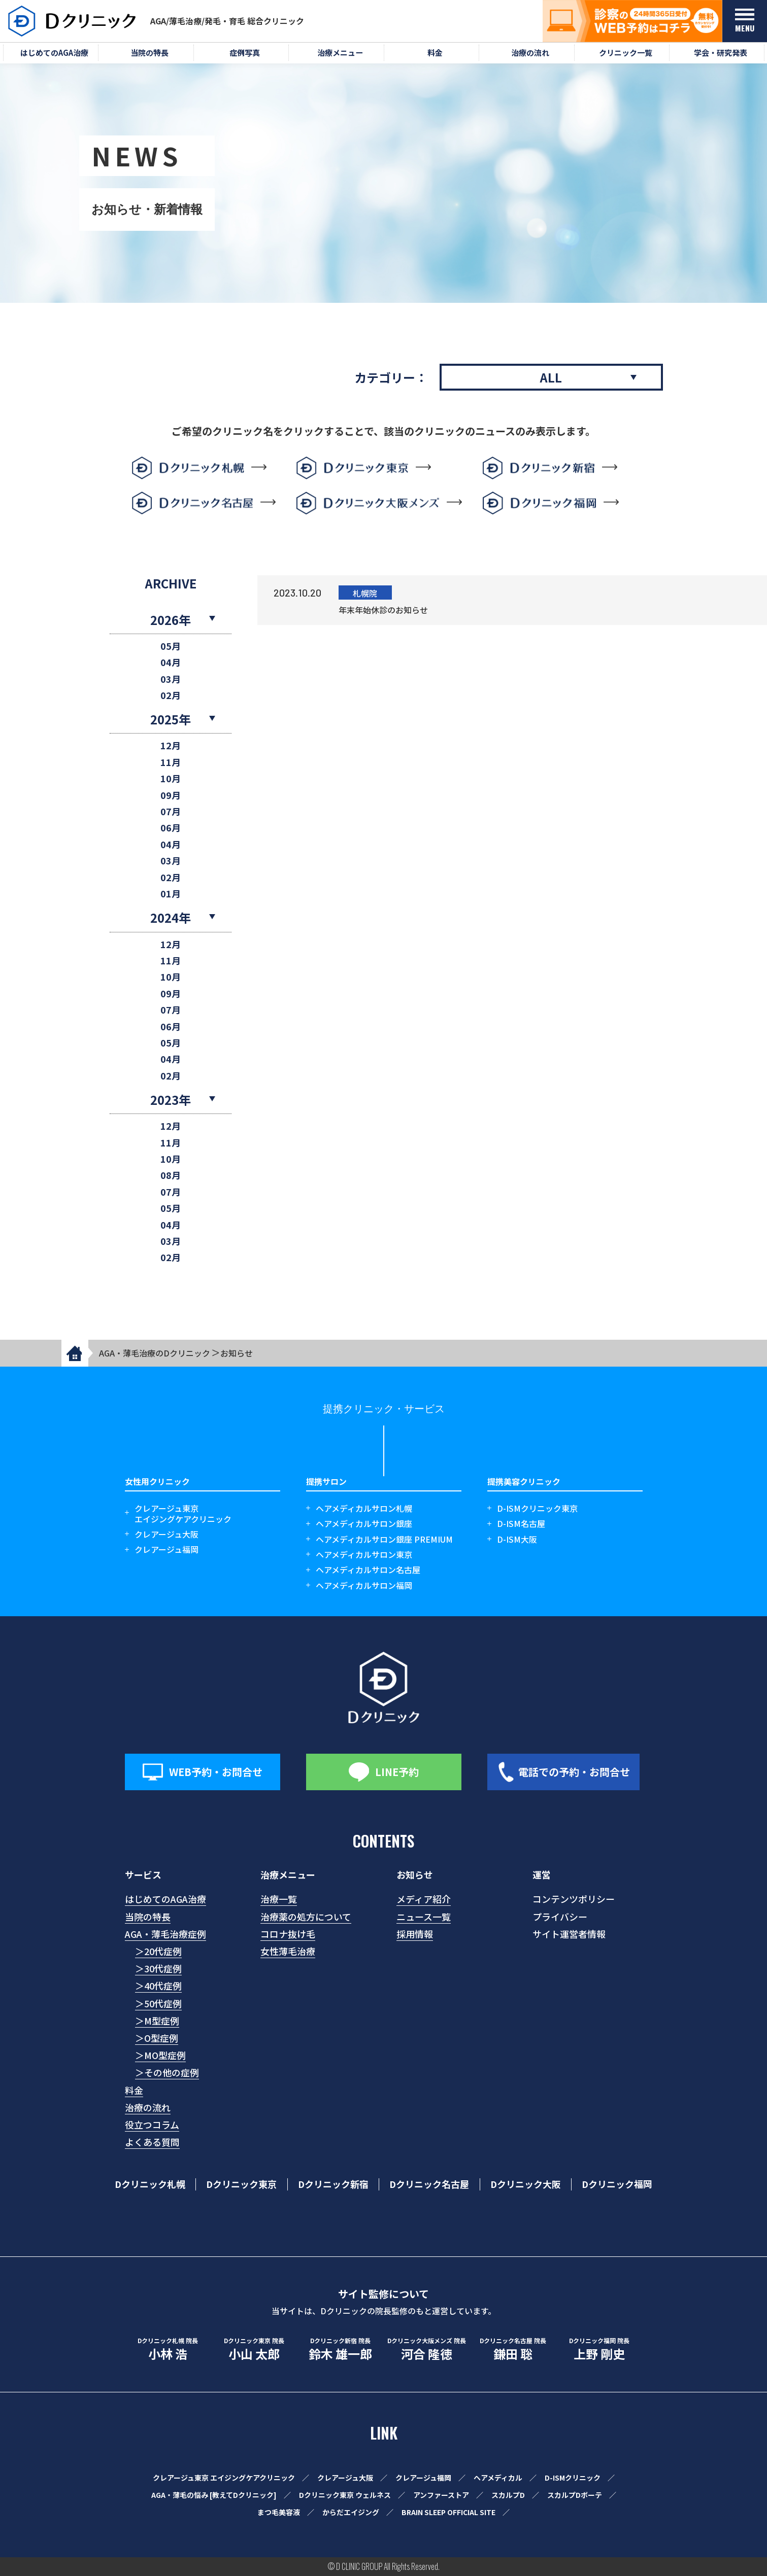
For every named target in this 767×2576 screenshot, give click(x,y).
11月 (170, 762)
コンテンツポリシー (573, 1898)
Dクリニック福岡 (617, 2184)
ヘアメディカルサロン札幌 (364, 1508)
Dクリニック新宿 (333, 2184)
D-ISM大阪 (517, 1539)
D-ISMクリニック (573, 2477)
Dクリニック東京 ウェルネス (345, 2494)
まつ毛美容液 (278, 2512)
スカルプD (508, 2494)
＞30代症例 (158, 1968)
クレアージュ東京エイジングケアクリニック (183, 1513)
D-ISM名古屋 (521, 1523)
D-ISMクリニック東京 (537, 1508)
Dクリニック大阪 (525, 2184)
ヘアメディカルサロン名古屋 (368, 1569)
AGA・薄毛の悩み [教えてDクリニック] (214, 2494)
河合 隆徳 (427, 2349)
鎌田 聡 (513, 2349)
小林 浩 (168, 2349)
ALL (551, 377)
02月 (170, 695)
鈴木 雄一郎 (340, 2349)
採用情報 (414, 1933)
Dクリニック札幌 (150, 2184)
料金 (134, 2090)
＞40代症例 (158, 1985)
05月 (170, 646)
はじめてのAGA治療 (165, 1898)
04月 (170, 662)
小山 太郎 (254, 2349)
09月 (170, 795)
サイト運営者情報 (569, 1933)
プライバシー (559, 1916)
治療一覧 (278, 1898)
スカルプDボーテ (574, 2494)
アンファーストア (441, 2494)
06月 (170, 827)
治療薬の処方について (305, 1916)
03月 (170, 679)
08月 (170, 1175)
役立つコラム (152, 2124)
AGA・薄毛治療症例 (165, 1933)
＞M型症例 (157, 2020)
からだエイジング (350, 2512)
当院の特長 (148, 1916)
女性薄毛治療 (287, 1951)
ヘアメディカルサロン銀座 (364, 1523)
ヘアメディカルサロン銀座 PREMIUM (384, 1539)
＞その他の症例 (167, 2072)
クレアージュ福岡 (166, 1549)
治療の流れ (148, 2107)
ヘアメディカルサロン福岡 (364, 1585)
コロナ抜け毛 (287, 1933)
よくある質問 (152, 2141)
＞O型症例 (156, 2037)
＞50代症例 (158, 2003)
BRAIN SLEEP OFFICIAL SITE (448, 2512)
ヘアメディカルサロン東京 (364, 1554)
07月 (170, 811)
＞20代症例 (158, 1951)
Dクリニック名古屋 (429, 2184)
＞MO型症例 (160, 2055)
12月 (170, 745)
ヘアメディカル (498, 2477)
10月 (170, 778)
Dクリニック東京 (241, 2184)
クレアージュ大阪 (166, 1534)
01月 (170, 893)
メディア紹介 (423, 1898)
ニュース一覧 (423, 1916)
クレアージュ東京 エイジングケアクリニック (224, 2477)
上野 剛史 (599, 2349)
